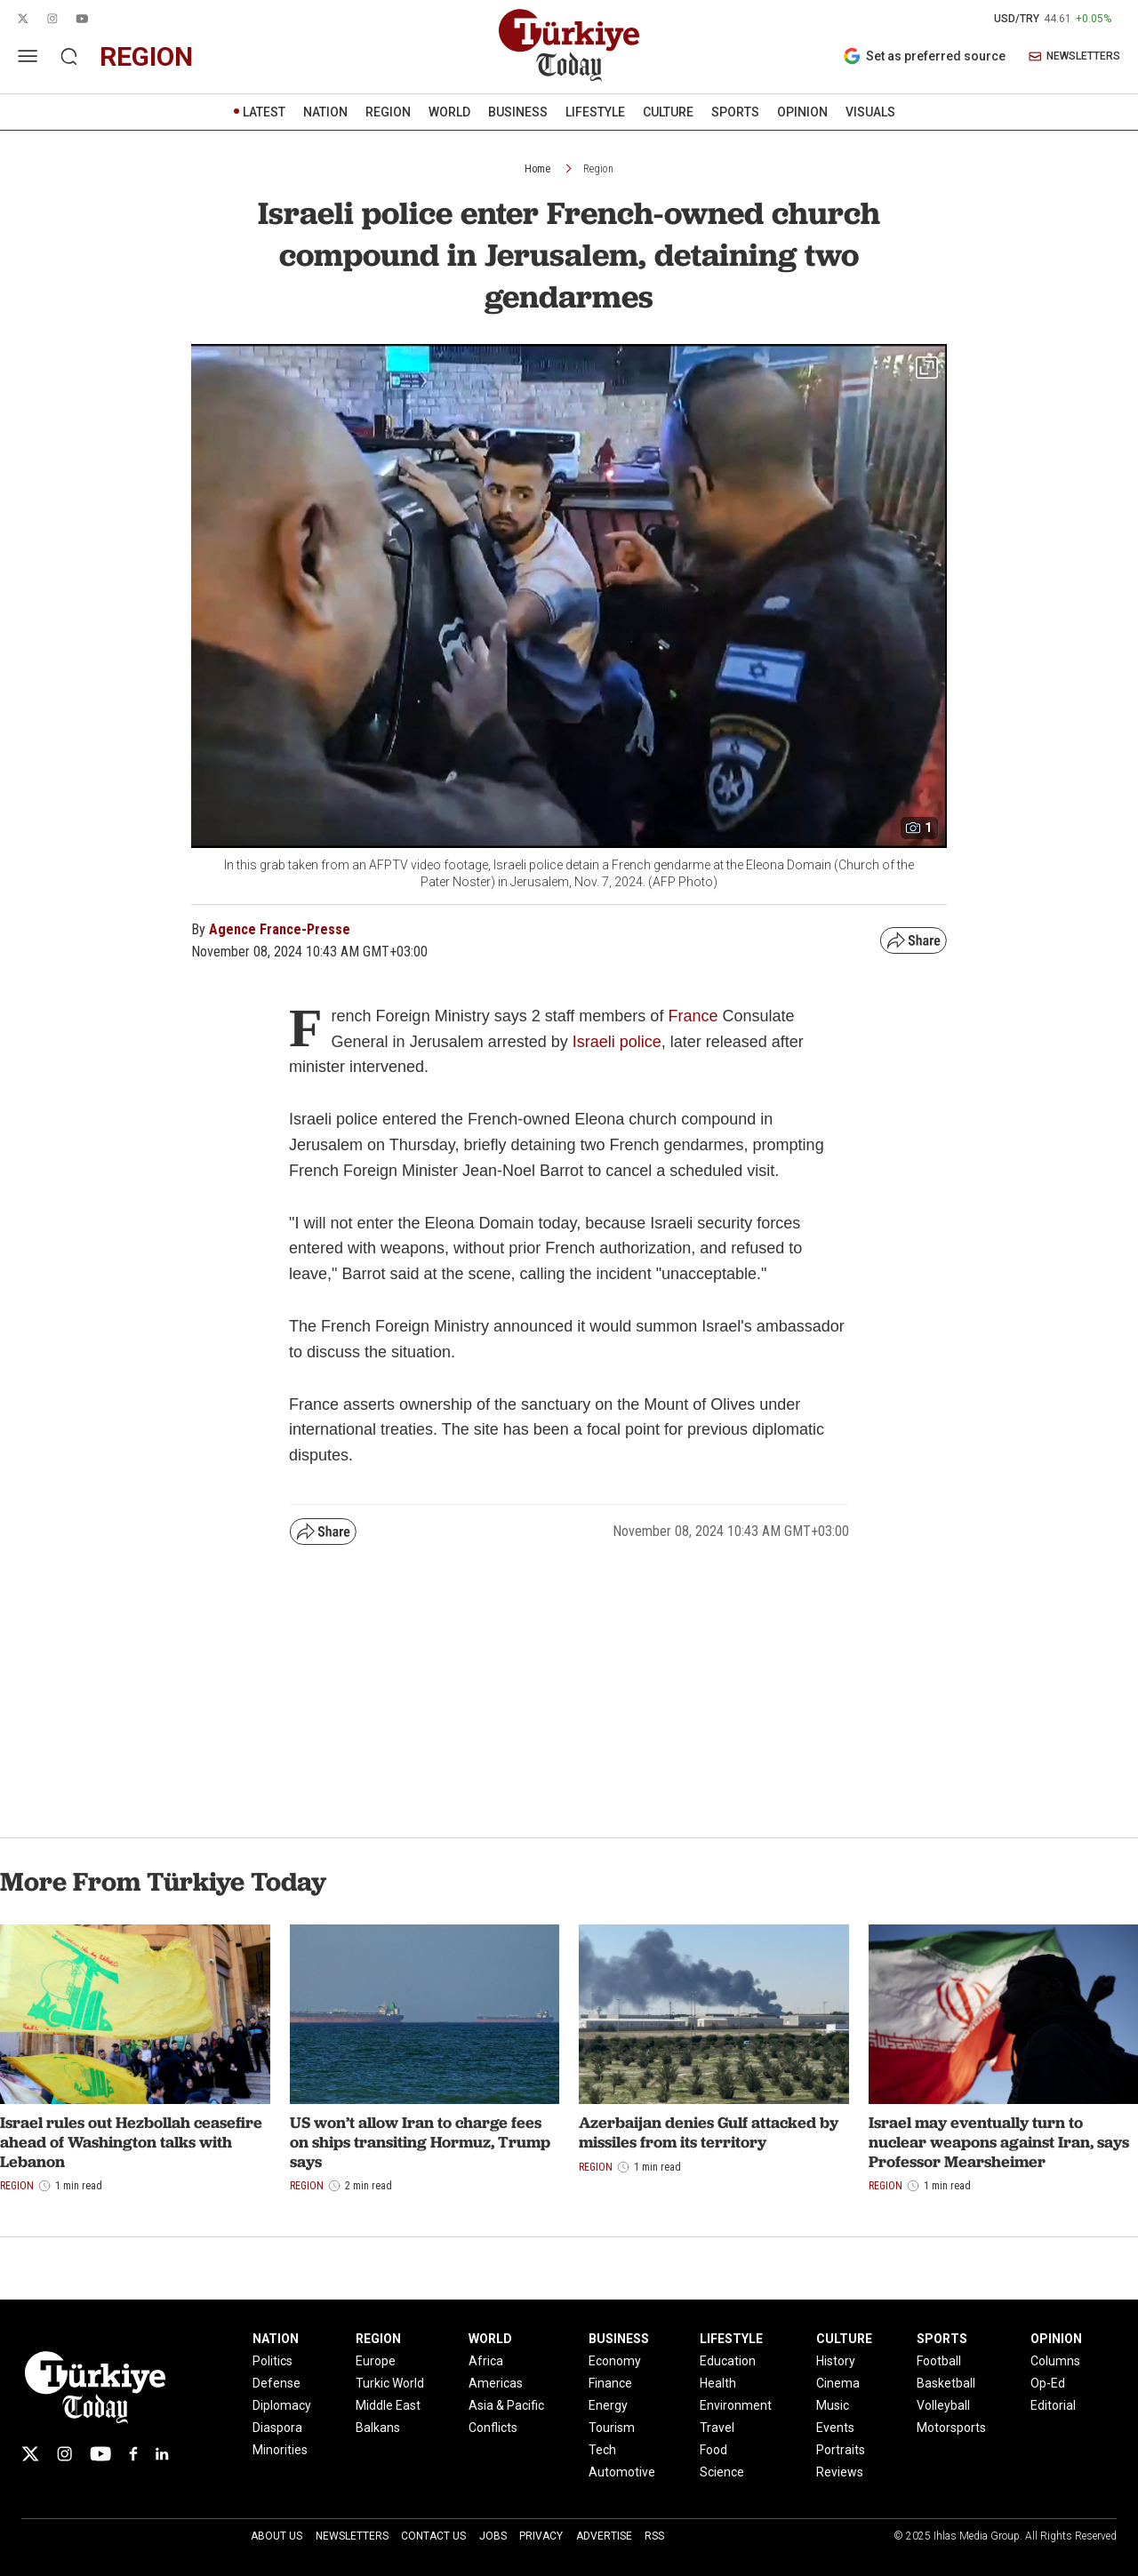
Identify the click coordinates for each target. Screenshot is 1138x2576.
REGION (388, 112)
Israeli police (617, 1042)
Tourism (612, 2427)
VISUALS (870, 112)
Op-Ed (1047, 2383)
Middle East (388, 2405)
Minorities (280, 2449)
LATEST (264, 112)
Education (728, 2360)
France (695, 1016)
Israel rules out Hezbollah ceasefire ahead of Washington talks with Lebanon (131, 2141)
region (146, 56)
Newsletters (352, 2536)
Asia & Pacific (506, 2405)
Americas (496, 2383)
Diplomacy (281, 2405)
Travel (717, 2427)
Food (713, 2449)
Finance (610, 2383)
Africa (486, 2360)
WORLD (449, 112)
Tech (602, 2449)
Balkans (378, 2427)
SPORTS (735, 112)
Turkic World (390, 2383)
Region (598, 169)
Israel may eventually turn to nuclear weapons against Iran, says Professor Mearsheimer (999, 2141)
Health (718, 2383)
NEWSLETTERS (1074, 56)
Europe (376, 2360)
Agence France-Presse (279, 929)
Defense (276, 2383)
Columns (1055, 2360)
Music (832, 2405)
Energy (608, 2405)
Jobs (493, 2536)
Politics (272, 2360)
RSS (654, 2536)
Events (835, 2427)
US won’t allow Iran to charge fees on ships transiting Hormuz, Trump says (420, 2141)
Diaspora (277, 2427)
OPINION (802, 112)
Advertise (604, 2536)
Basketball (946, 2383)
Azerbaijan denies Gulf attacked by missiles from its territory (708, 2132)
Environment (736, 2405)
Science (722, 2472)
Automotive (622, 2472)
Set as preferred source (924, 56)
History (835, 2360)
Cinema (838, 2383)
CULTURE (668, 112)
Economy (615, 2360)
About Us (276, 2536)
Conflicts (493, 2427)
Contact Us (433, 2536)
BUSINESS (518, 112)
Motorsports (951, 2427)
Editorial (1053, 2405)
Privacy (541, 2536)
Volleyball (943, 2405)
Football (939, 2360)
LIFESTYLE (595, 112)
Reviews (839, 2472)
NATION (325, 112)
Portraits (840, 2449)
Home (537, 169)
